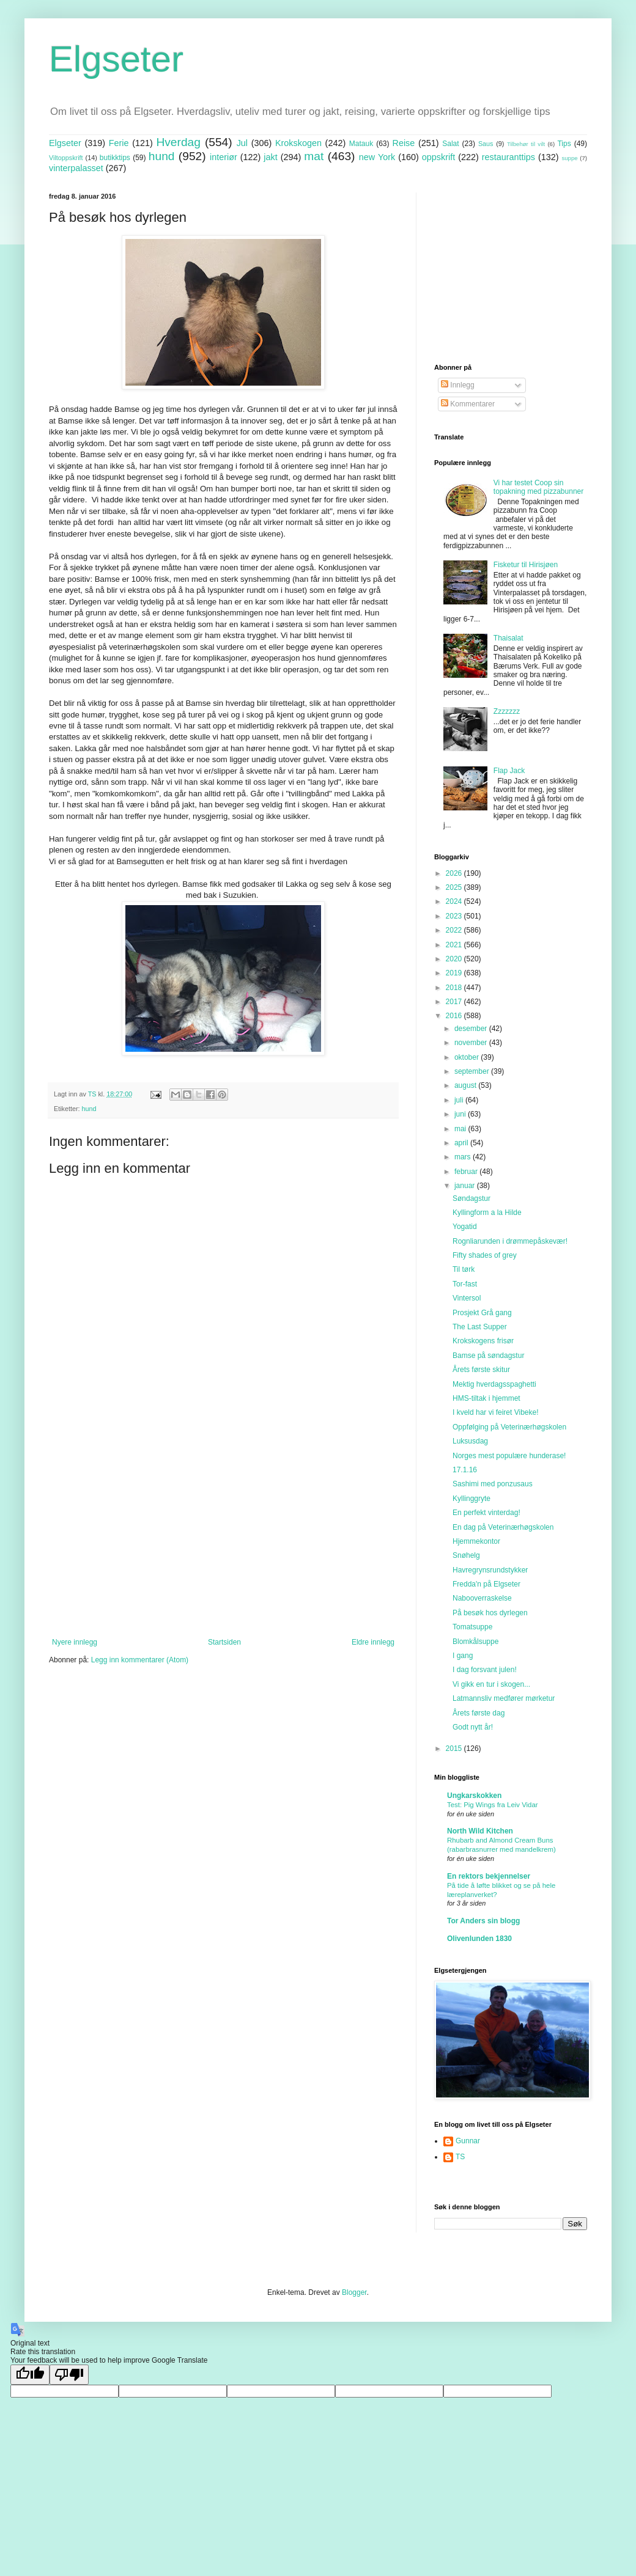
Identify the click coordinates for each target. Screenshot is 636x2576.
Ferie (119, 143)
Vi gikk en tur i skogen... (491, 1684)
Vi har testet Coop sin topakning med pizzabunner (538, 487)
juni (461, 1114)
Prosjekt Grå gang (482, 1312)
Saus (486, 143)
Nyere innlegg (74, 1642)
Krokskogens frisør (483, 1341)
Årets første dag (479, 1713)
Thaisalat (508, 638)
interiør (223, 157)
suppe (569, 158)
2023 (455, 916)
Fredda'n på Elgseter (486, 1584)
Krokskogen (298, 143)
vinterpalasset (76, 168)
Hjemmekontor (476, 1541)
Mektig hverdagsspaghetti (494, 1384)
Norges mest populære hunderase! (509, 1455)
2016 (455, 1015)
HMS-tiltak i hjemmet (486, 1398)
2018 (455, 987)
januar (465, 1185)
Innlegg (458, 385)
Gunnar (468, 2141)
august (466, 1085)
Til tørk (464, 1269)
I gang (463, 1655)
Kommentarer (468, 404)
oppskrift (438, 157)
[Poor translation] (69, 2375)
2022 (455, 930)
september (472, 1071)
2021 (455, 945)
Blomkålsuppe (475, 1641)
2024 (455, 901)
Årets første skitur (481, 1369)
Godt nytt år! (473, 1727)
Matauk (361, 143)
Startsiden (224, 1642)
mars (463, 1157)
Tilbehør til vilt (526, 144)
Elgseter (116, 59)
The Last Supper (480, 1327)
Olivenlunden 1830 (479, 1938)
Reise (404, 143)
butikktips (115, 157)
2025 (455, 887)
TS (460, 2156)
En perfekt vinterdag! (486, 1512)
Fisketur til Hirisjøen (526, 564)
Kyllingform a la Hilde (487, 1212)
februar (466, 1171)
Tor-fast (465, 1284)
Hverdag (178, 142)
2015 (455, 1748)
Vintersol (467, 1298)
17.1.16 (465, 1470)
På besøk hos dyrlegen (490, 1613)
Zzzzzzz (507, 711)
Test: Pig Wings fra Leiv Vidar (492, 1804)
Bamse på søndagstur (488, 1355)
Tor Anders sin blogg (483, 1921)
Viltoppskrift (66, 157)
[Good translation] (30, 2375)
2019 (455, 973)
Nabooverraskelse (482, 1598)
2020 (455, 959)
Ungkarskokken (474, 1795)
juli (459, 1100)
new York (377, 157)
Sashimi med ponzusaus (493, 1484)
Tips (564, 143)
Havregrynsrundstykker (490, 1570)
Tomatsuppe (472, 1627)
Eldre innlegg (373, 1642)
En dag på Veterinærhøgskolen (503, 1527)
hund (162, 156)
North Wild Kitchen (480, 1831)
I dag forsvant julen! (485, 1669)
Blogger (354, 2292)
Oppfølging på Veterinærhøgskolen (509, 1427)
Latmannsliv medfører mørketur (504, 1698)
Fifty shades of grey (485, 1255)
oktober (467, 1057)
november (471, 1042)
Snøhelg (466, 1555)
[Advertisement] (223, 1537)
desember (471, 1028)
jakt (270, 157)
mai (461, 1129)
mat (314, 156)
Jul (242, 143)
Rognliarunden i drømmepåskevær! (510, 1241)
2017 (455, 1001)
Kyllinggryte (471, 1498)
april (462, 1143)
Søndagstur (471, 1198)
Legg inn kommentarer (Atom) (139, 1660)
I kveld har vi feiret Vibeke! (496, 1412)
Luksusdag (470, 1441)
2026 (455, 873)
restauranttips (508, 157)
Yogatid (465, 1226)
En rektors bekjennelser (488, 1876)
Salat (450, 143)
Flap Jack (509, 770)
